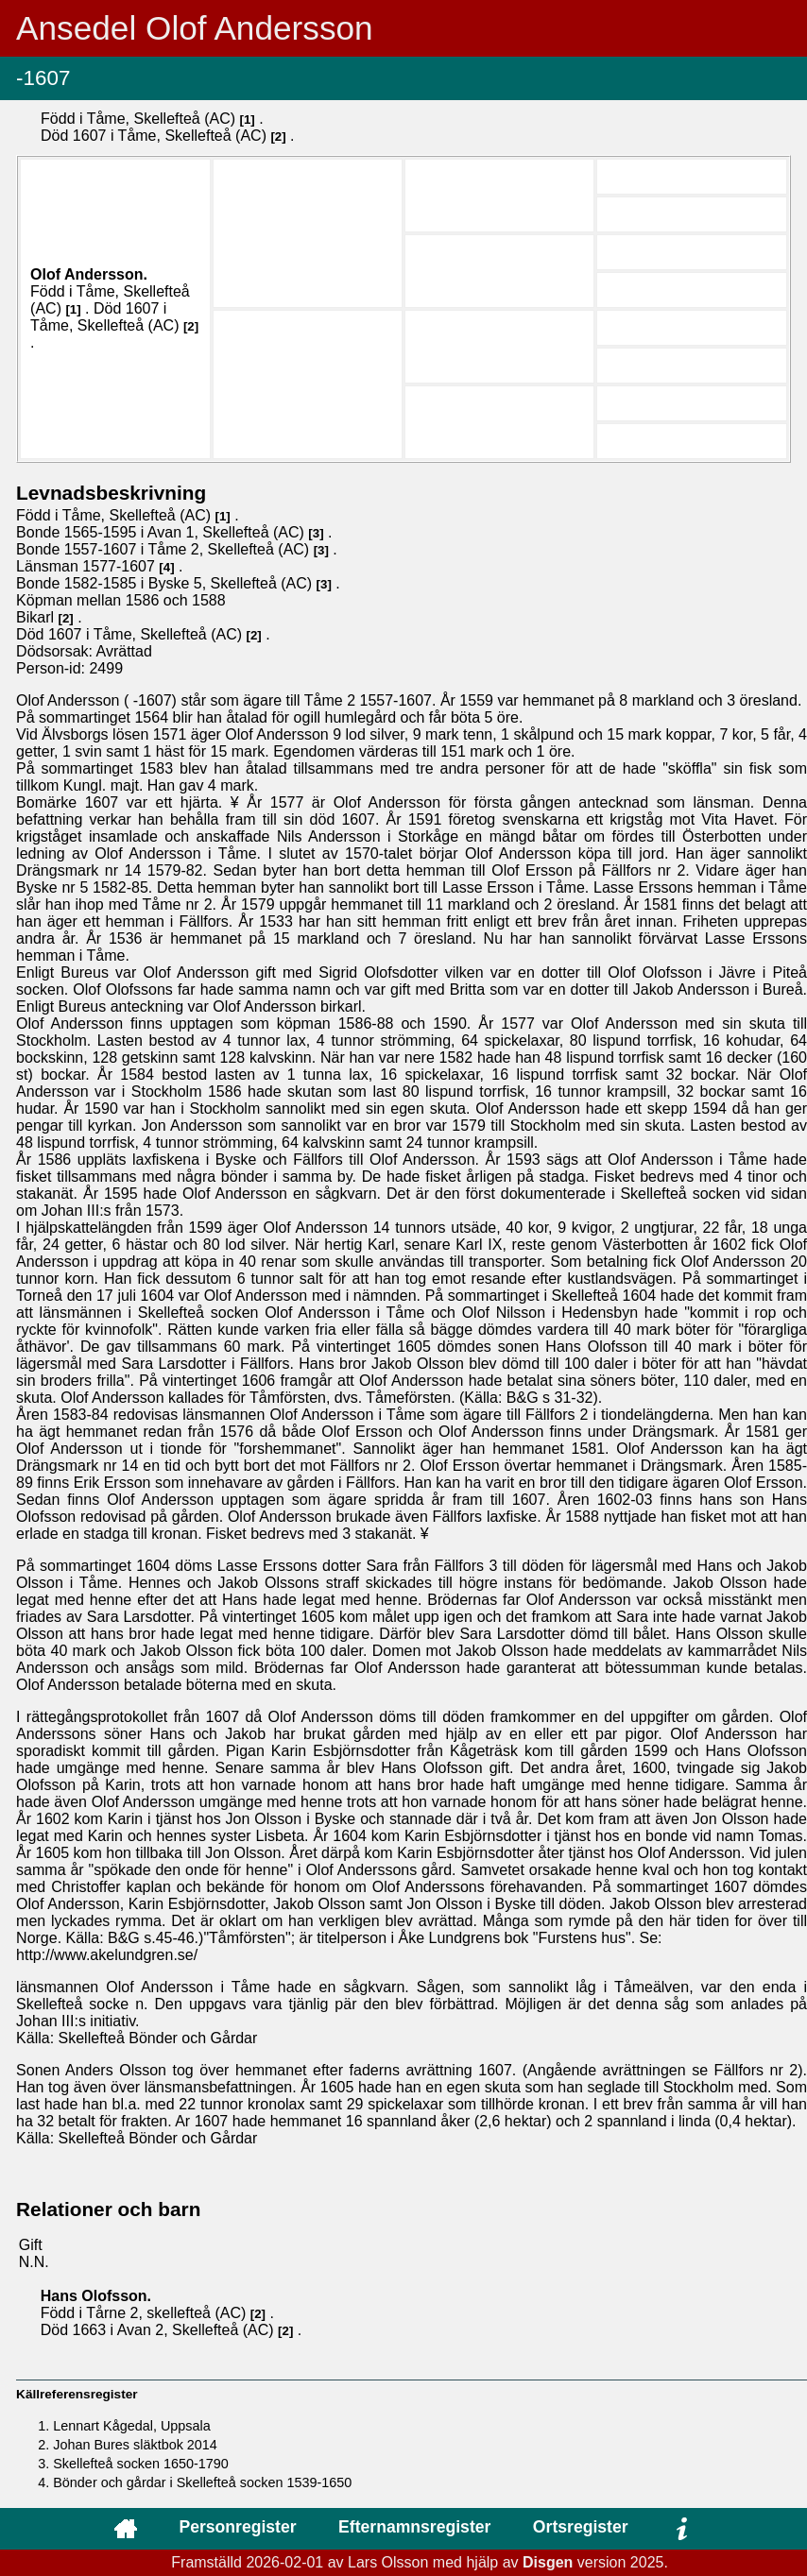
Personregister (237, 2526)
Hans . (96, 2296)
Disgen (548, 2562)
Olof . (88, 274)
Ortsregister (580, 2526)
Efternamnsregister (414, 2526)
